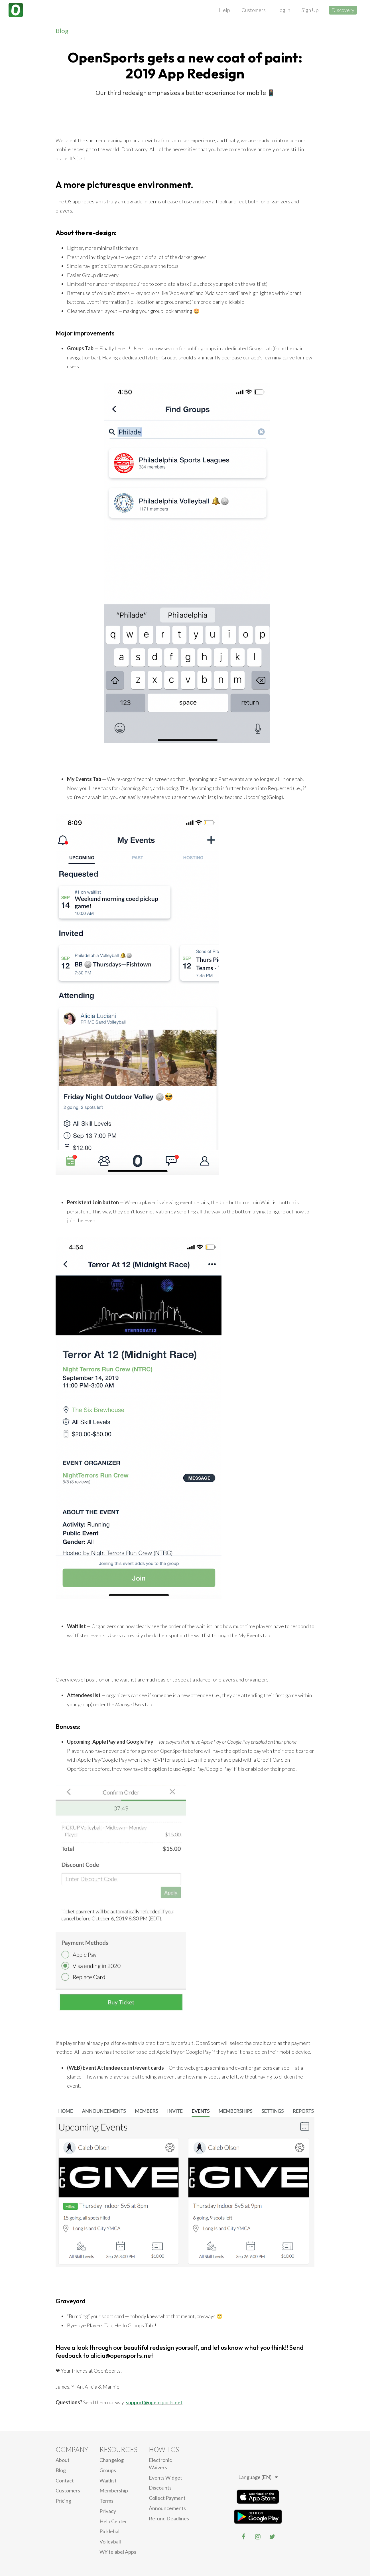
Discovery (343, 10)
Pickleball (110, 2531)
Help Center (113, 2521)
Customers (253, 10)
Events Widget (165, 2477)
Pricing (63, 2501)
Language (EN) (258, 2477)
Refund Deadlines (169, 2518)
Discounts (160, 2487)
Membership (113, 2490)
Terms (106, 2501)
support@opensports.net (154, 2402)
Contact (65, 2480)
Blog (62, 31)
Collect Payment (167, 2498)
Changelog (111, 2460)
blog (61, 2470)
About (63, 2460)
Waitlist (108, 2480)
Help (224, 10)
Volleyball (110, 2541)
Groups (107, 2470)
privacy (107, 2511)
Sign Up (310, 10)
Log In (283, 10)
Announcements (167, 2508)
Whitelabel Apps (117, 2552)
